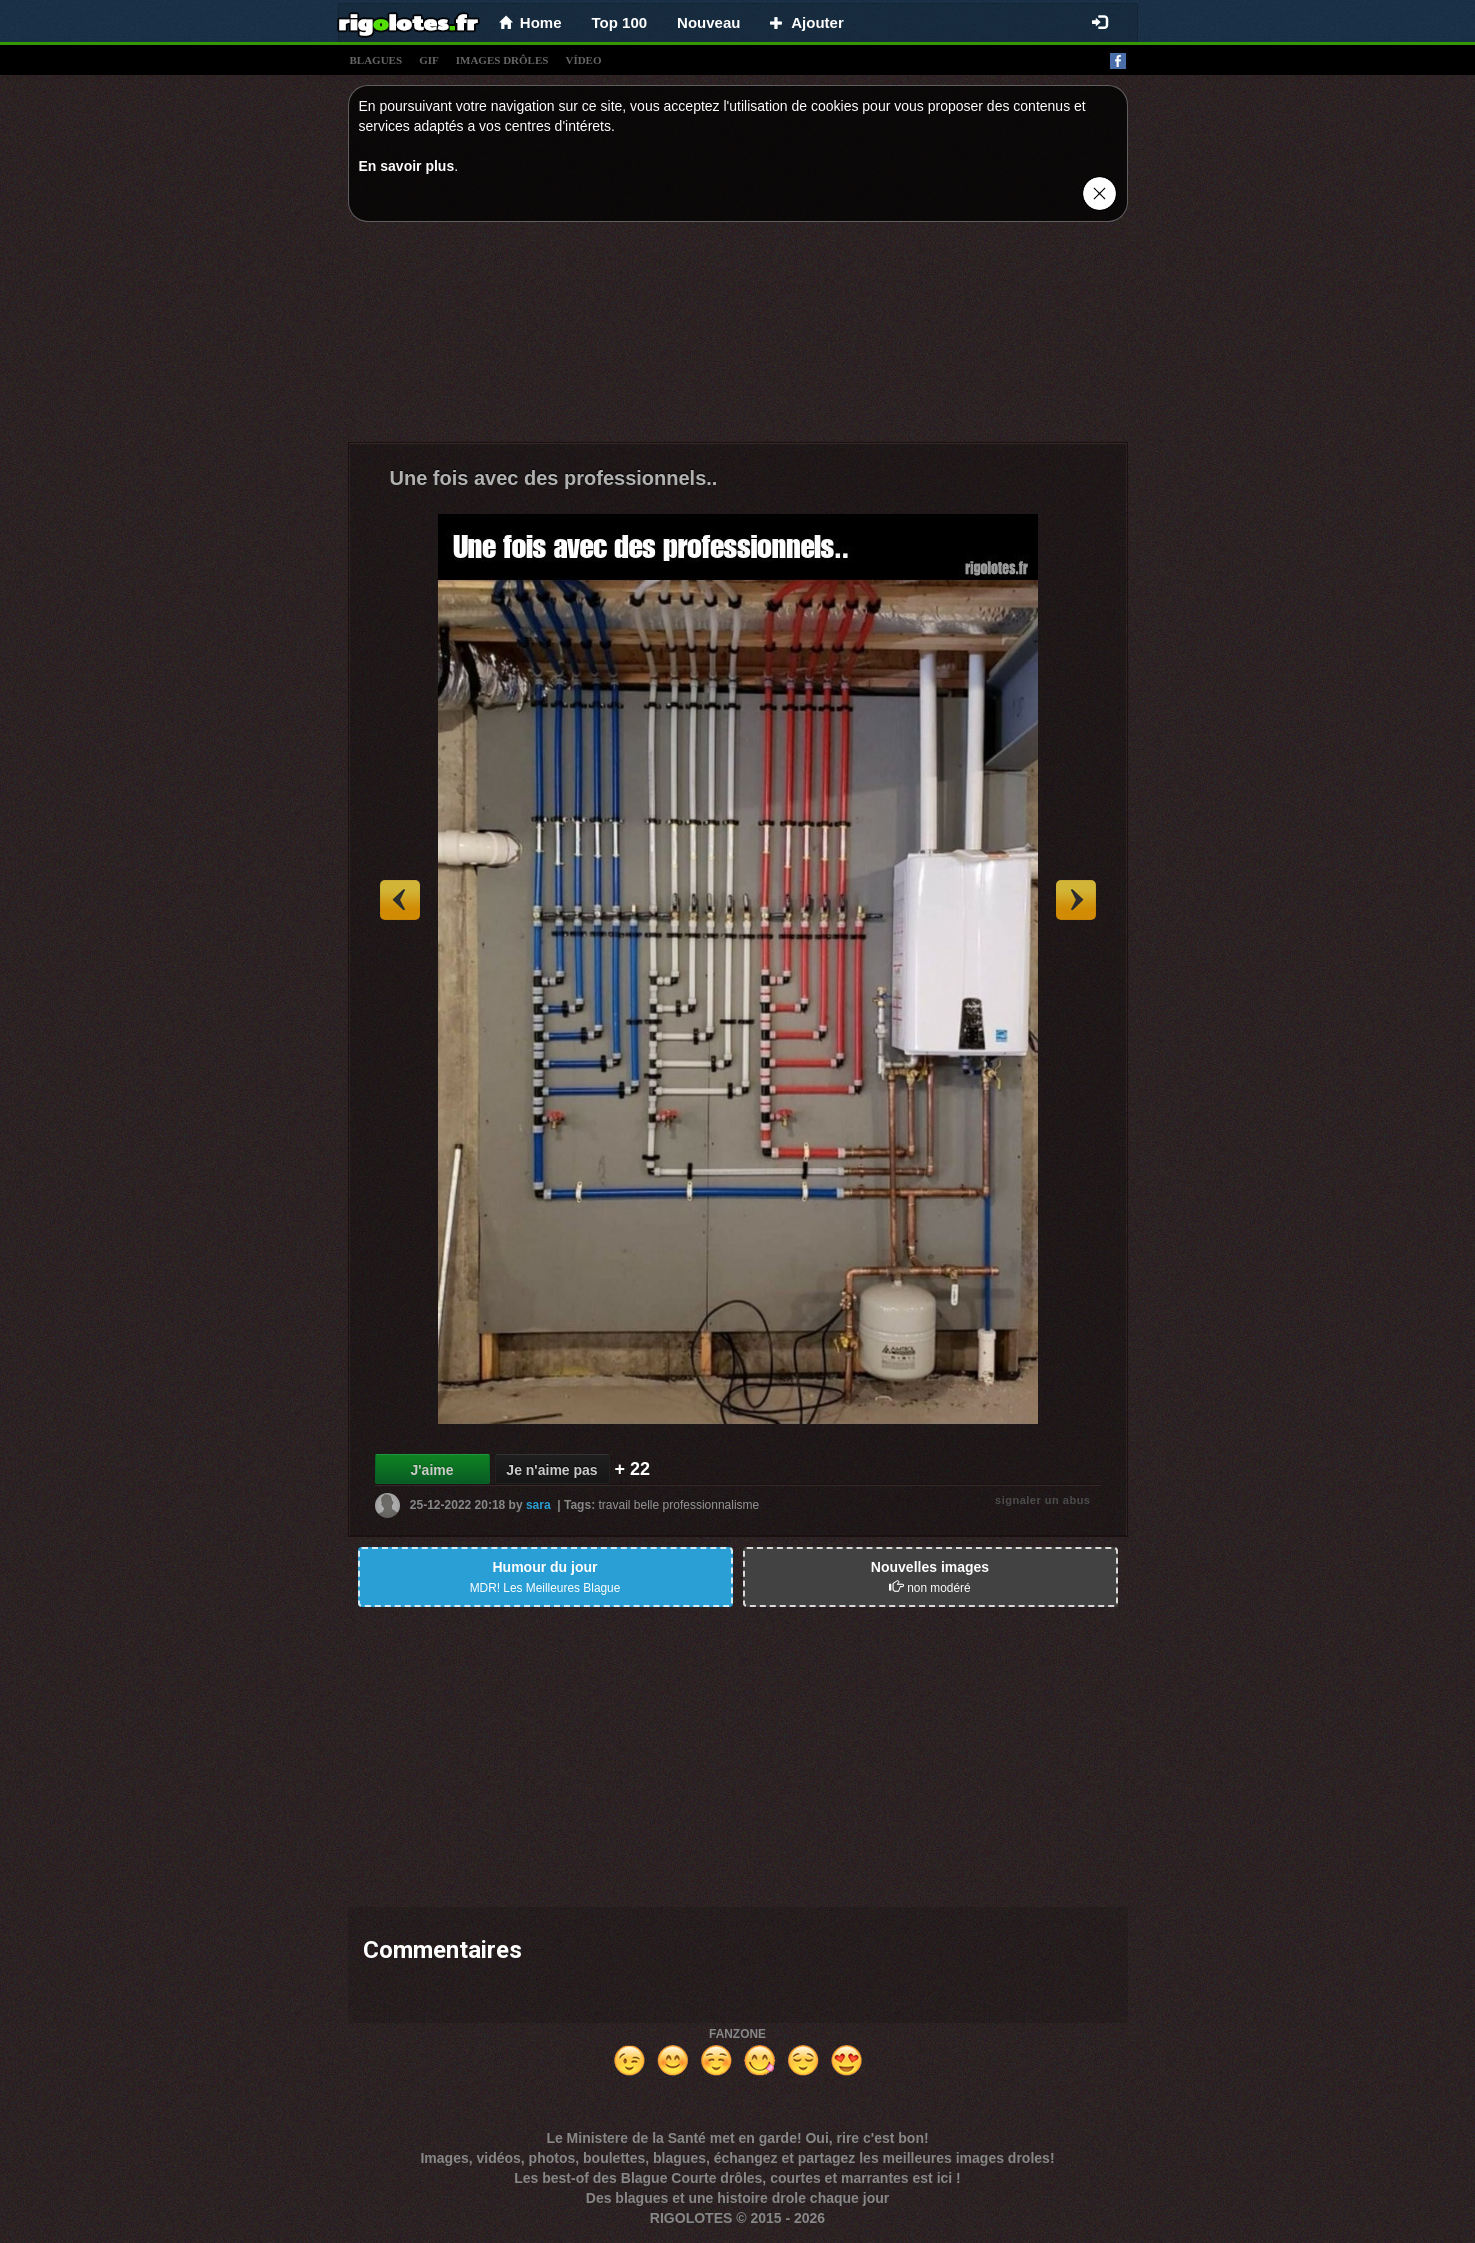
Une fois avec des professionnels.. (554, 478)
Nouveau (708, 22)
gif (429, 60)
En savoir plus (407, 166)
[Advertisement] (738, 337)
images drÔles (502, 60)
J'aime (431, 1470)
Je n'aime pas (551, 1470)
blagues (376, 60)
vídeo (583, 60)
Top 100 (620, 22)
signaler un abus (1042, 1500)
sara (538, 1505)
